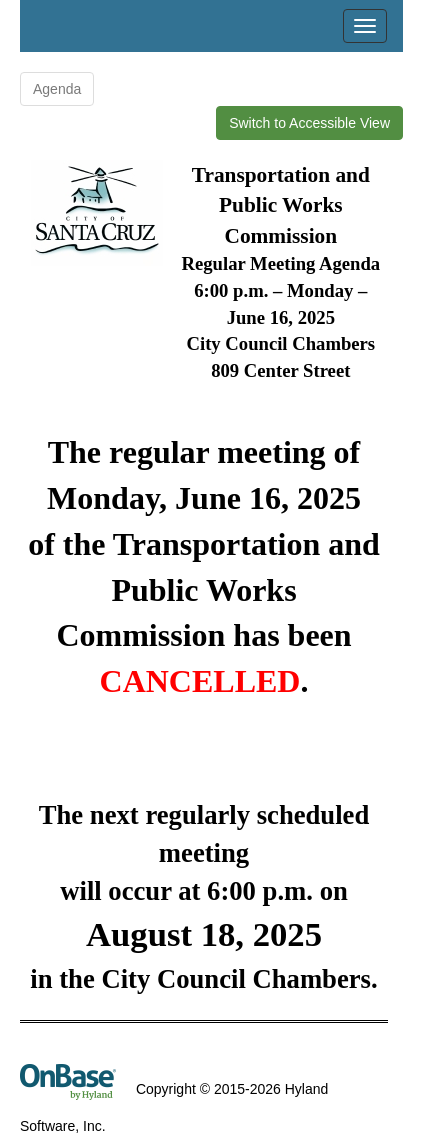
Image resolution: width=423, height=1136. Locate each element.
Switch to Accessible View (309, 123)
